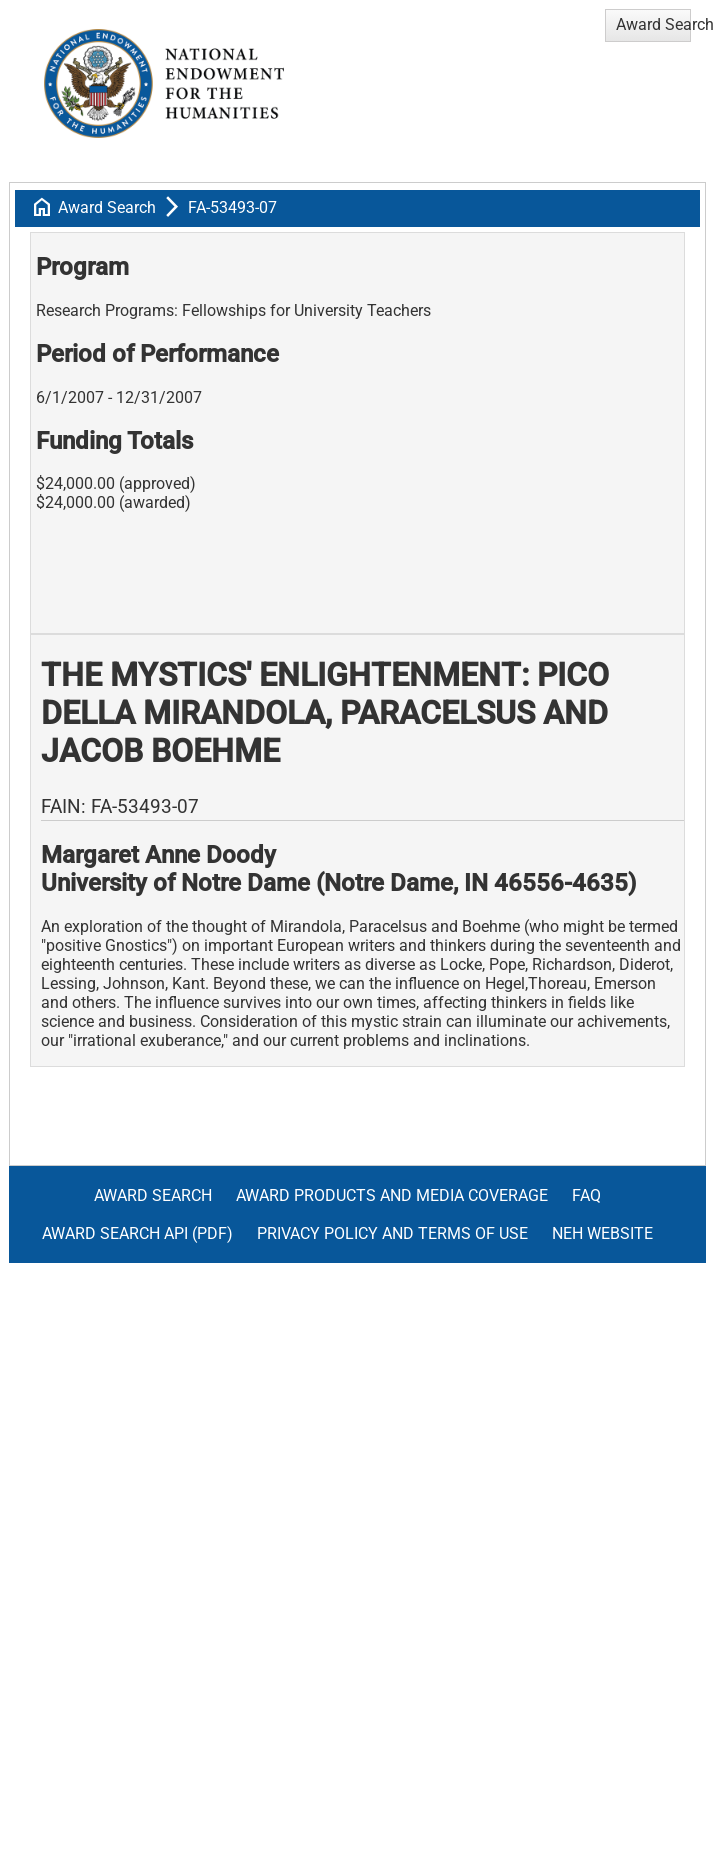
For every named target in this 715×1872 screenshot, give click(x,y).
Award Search (107, 207)
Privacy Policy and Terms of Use (392, 1233)
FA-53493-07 (232, 207)
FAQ (586, 1195)
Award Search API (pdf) (137, 1233)
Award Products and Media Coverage (392, 1195)
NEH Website (602, 1233)
